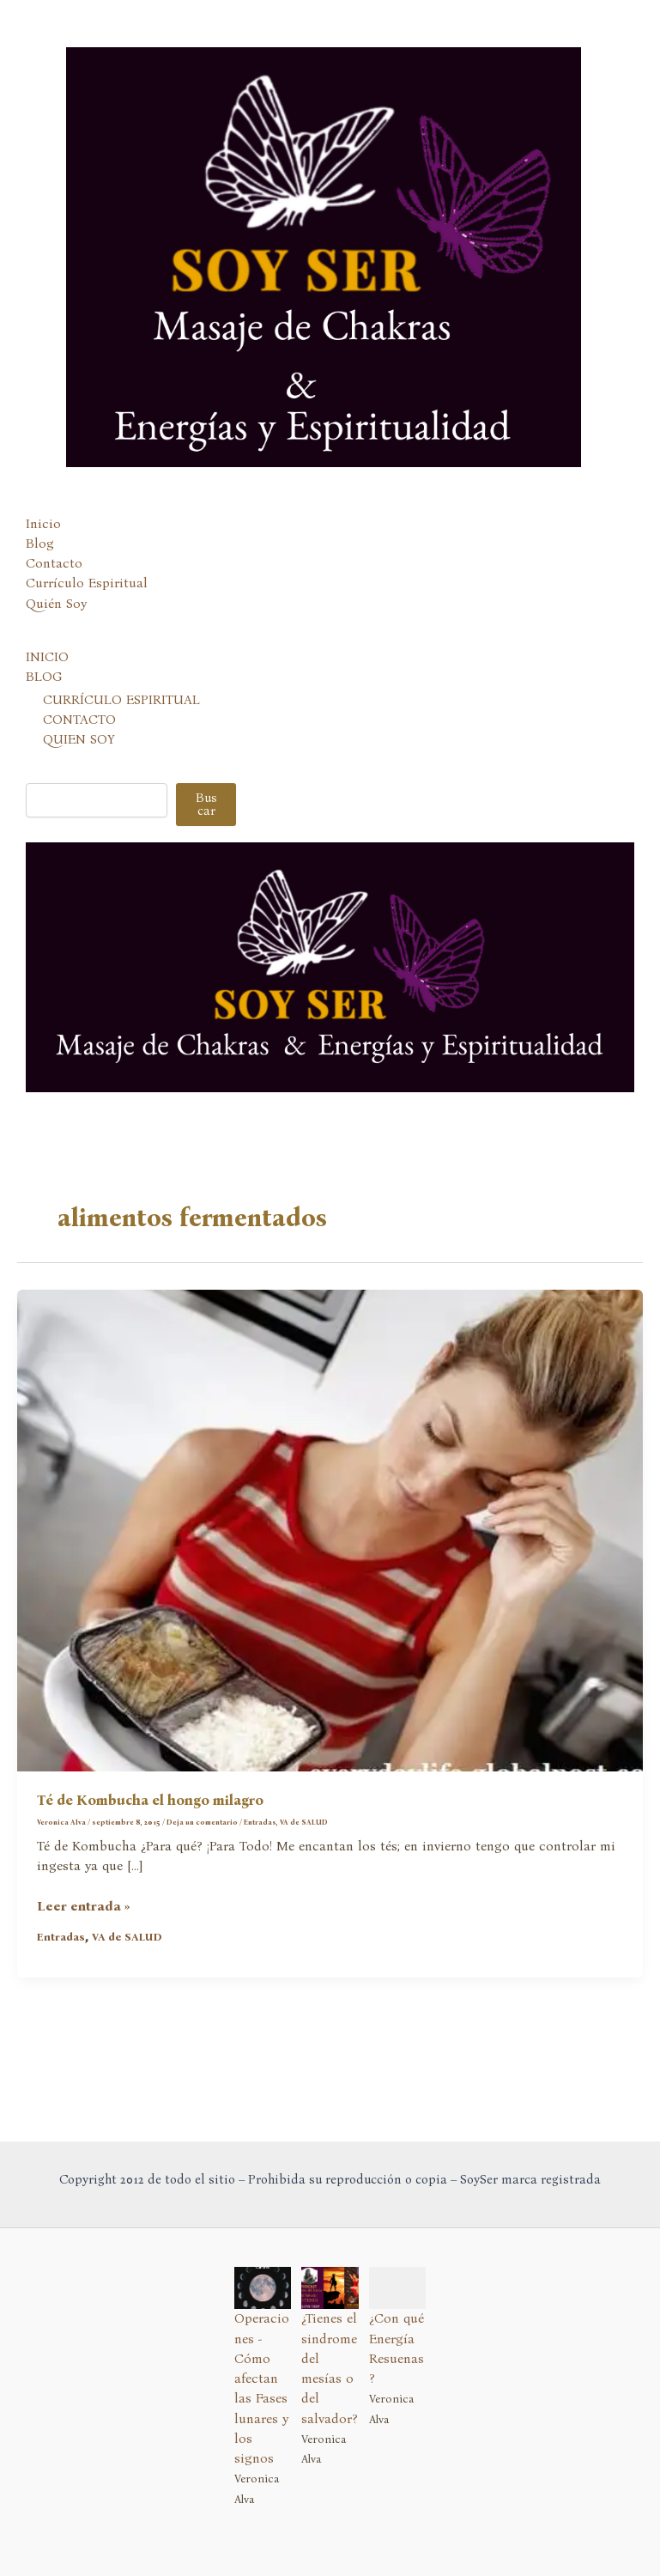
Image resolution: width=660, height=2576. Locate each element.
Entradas (260, 1822)
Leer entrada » (83, 1907)
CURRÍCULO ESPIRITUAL (121, 700)
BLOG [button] (44, 676)
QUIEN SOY (79, 739)
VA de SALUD (304, 1822)
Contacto (54, 563)
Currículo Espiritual (87, 583)
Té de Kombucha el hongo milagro (150, 1800)
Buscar (206, 804)
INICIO (47, 657)
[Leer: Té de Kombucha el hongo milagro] (330, 1529)
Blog (40, 543)
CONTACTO (79, 719)
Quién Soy (56, 603)
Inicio (43, 524)
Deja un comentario (202, 1822)
